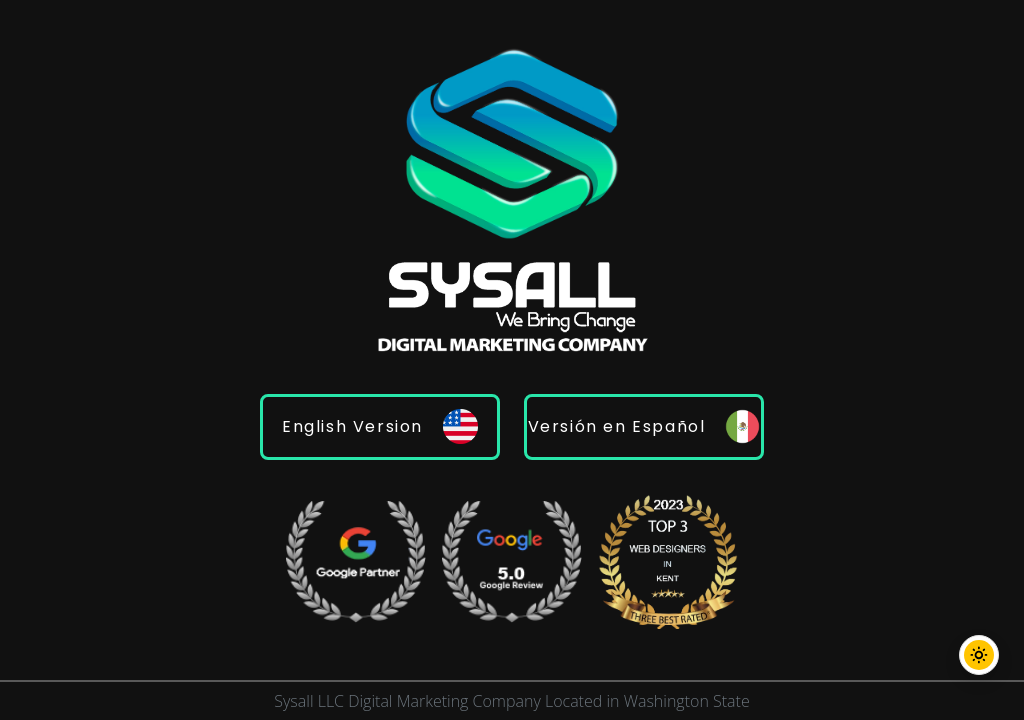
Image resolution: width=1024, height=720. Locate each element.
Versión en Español (644, 426)
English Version (380, 426)
